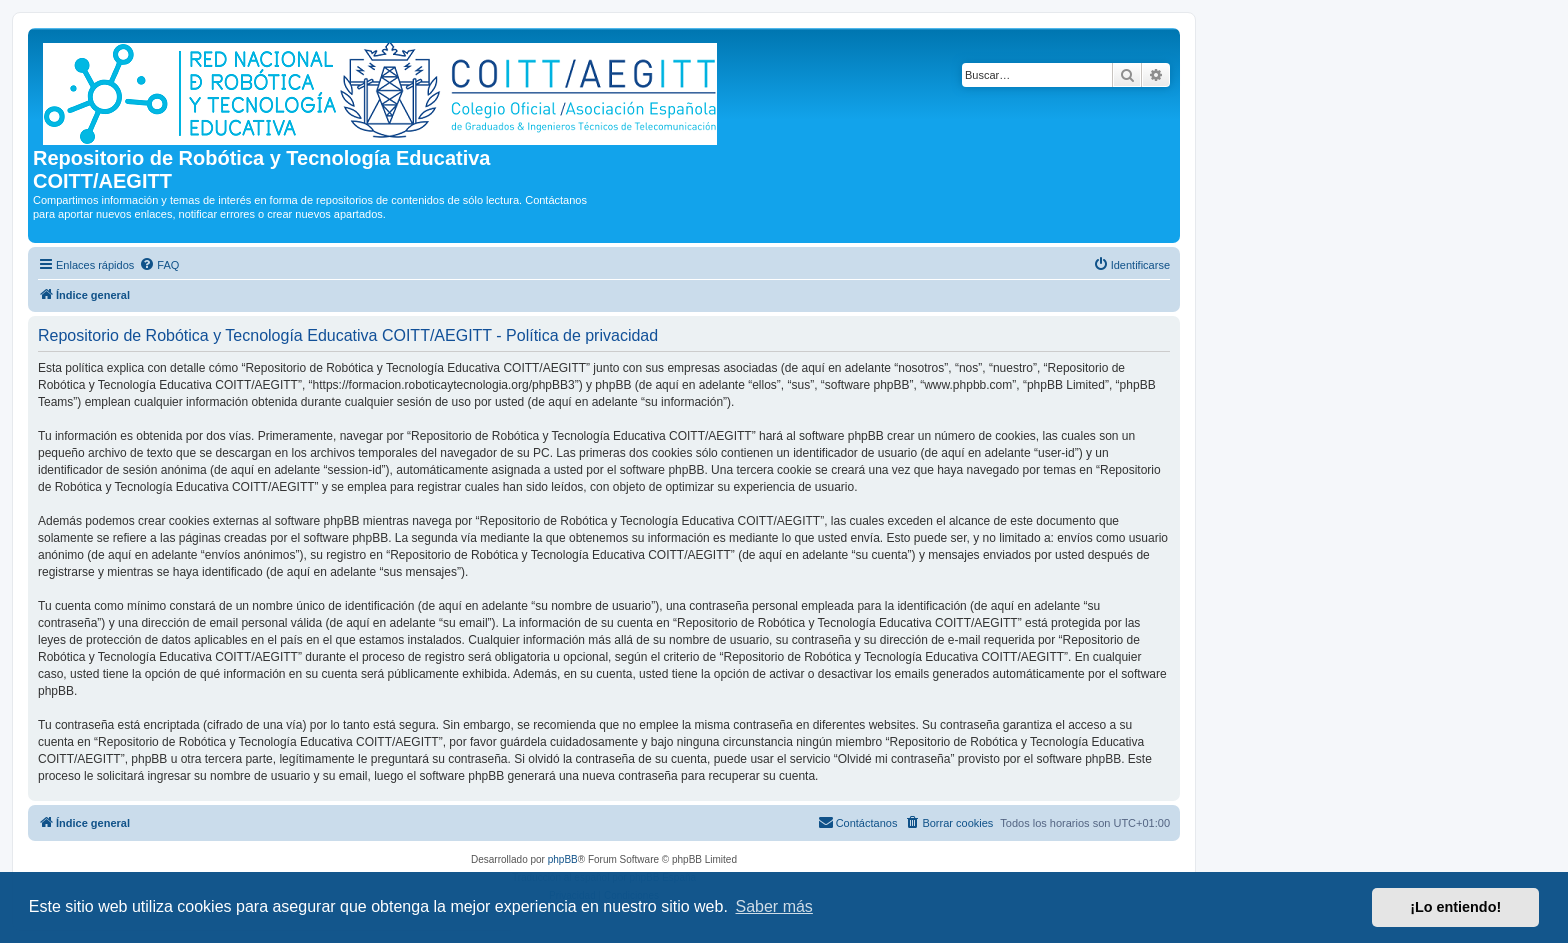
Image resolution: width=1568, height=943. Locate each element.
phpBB (563, 859)
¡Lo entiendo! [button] (1455, 907)
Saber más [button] (774, 906)
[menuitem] (159, 265)
